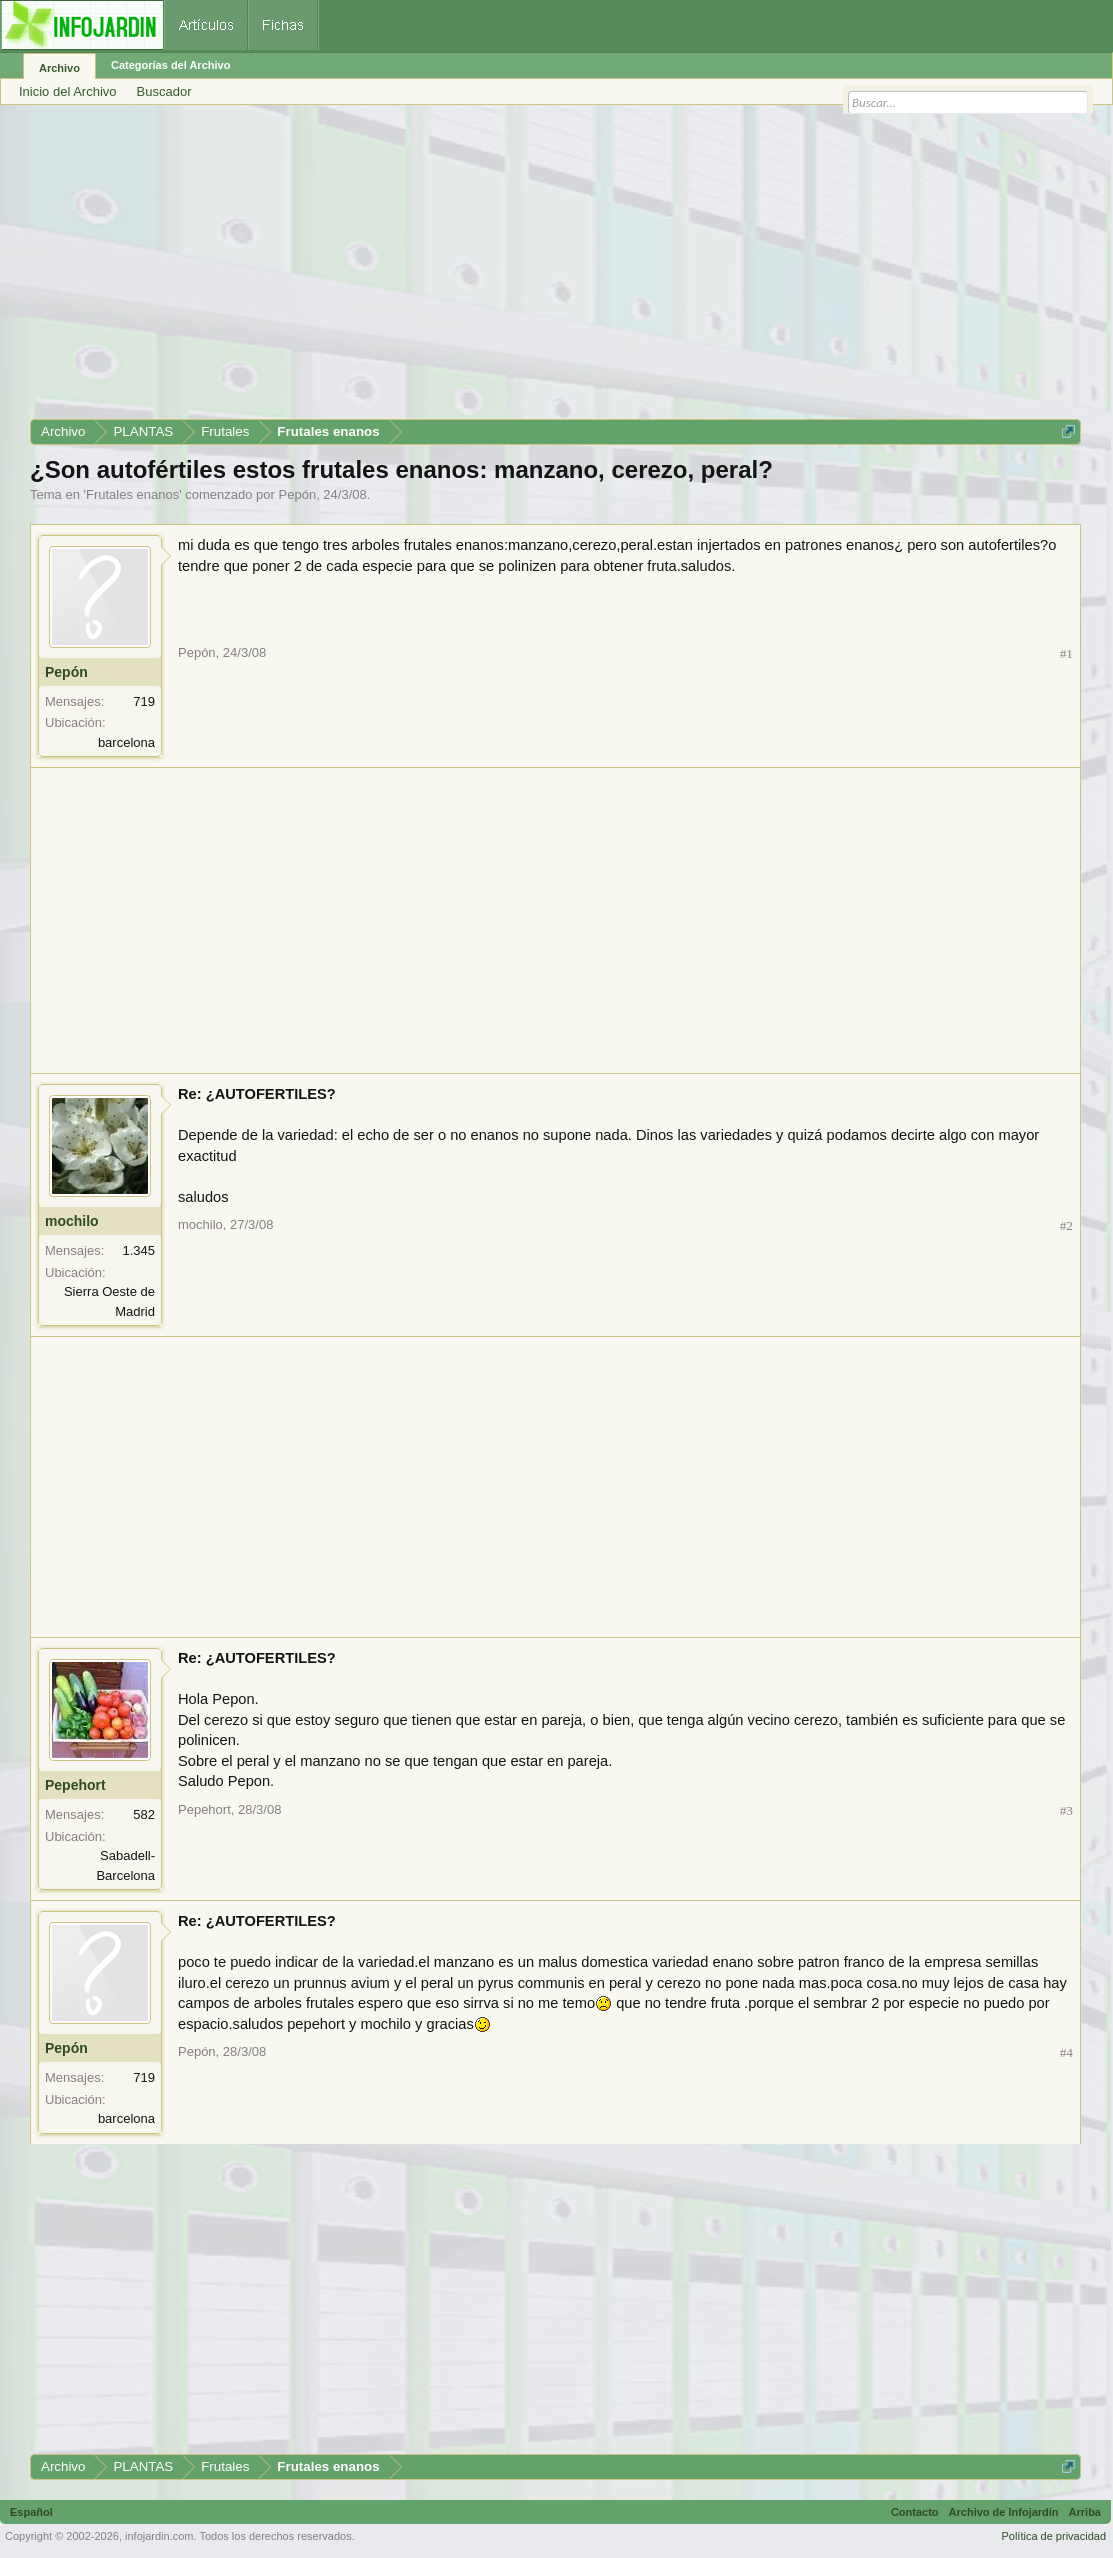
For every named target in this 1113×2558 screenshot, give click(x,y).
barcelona (126, 742)
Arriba (1085, 2512)
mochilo (72, 1221)
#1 (1066, 653)
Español (31, 2512)
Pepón (298, 494)
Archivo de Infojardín (1004, 2512)
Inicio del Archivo (68, 91)
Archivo (59, 68)
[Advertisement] (555, 269)
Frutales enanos (132, 494)
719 (144, 701)
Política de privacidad (1053, 2536)
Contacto (915, 2512)
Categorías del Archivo (170, 65)
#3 (1066, 1810)
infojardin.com (159, 2536)
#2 (1066, 1225)
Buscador (164, 91)
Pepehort (75, 1785)
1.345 (138, 1250)
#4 (1066, 2052)
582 (144, 1814)
